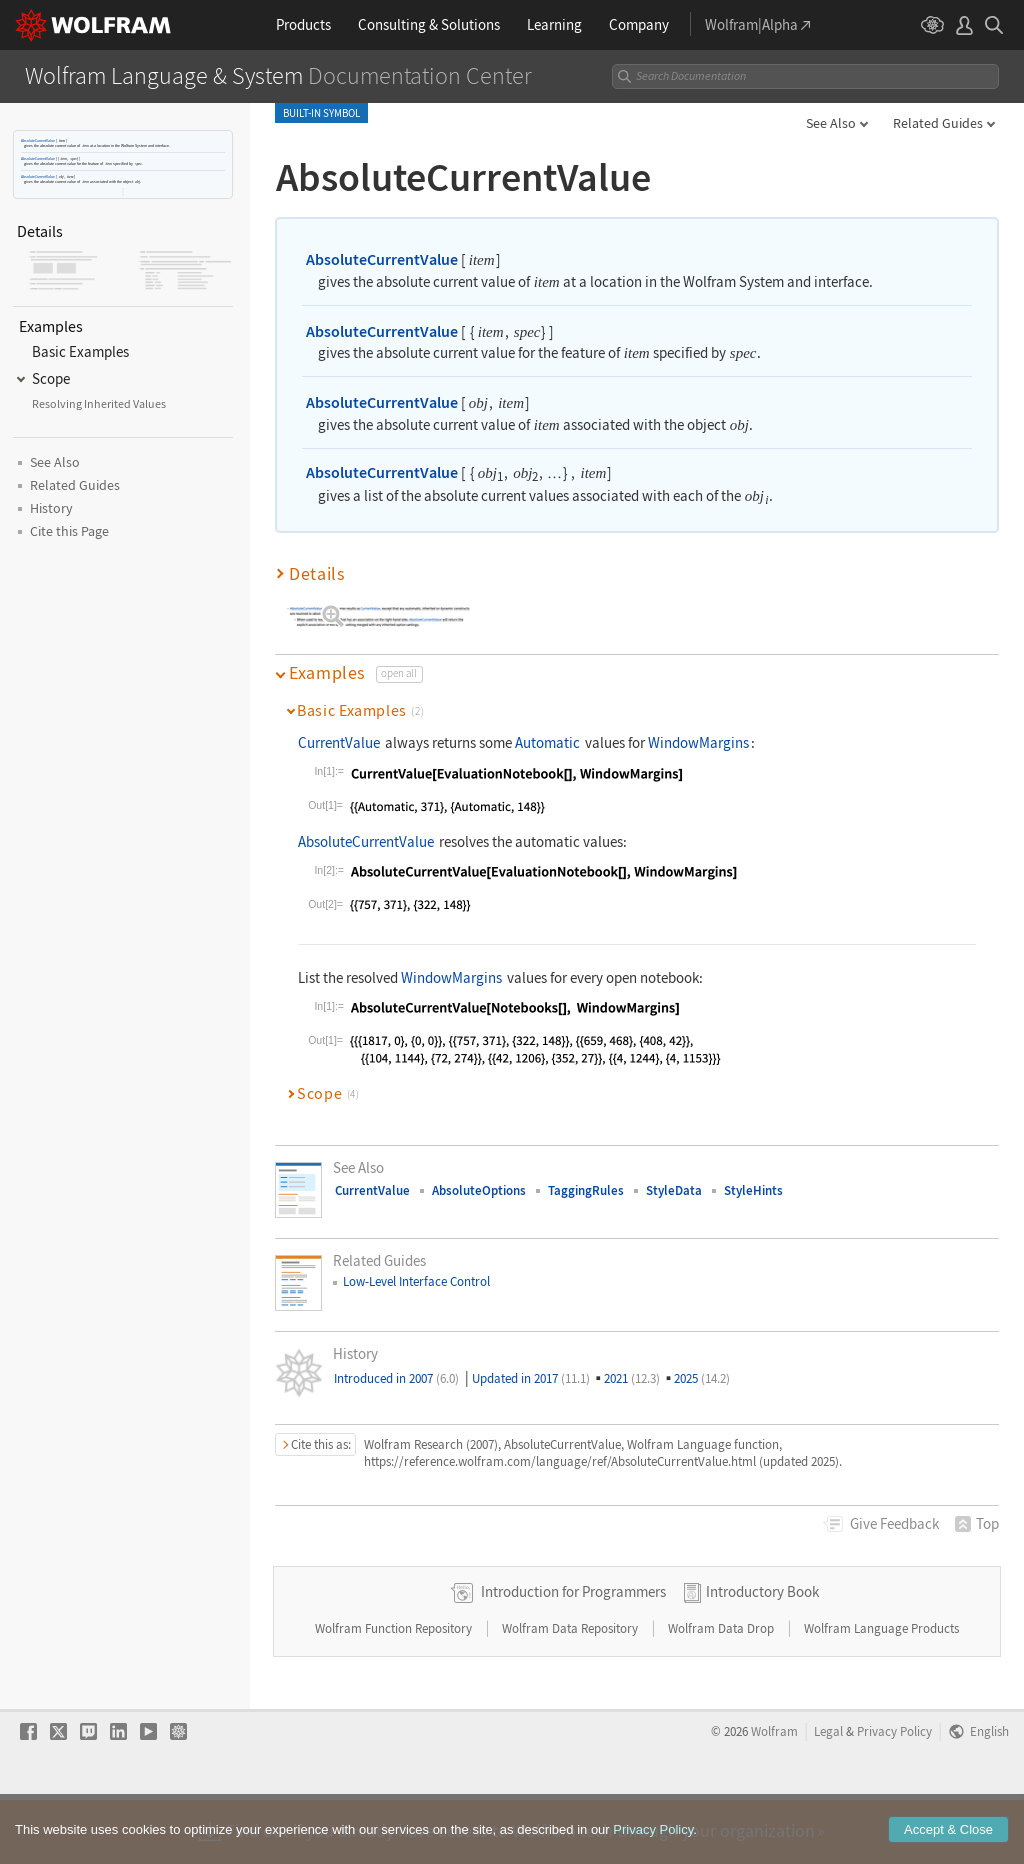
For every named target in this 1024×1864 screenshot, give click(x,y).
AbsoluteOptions (479, 1190)
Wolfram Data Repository (571, 1692)
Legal (828, 1795)
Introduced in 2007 (396, 1378)
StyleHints (753, 1190)
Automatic (547, 742)
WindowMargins (698, 742)
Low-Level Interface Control (416, 1281)
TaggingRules (586, 1190)
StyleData (674, 1190)
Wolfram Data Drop (722, 1692)
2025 (702, 1378)
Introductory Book (762, 1655)
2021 (632, 1378)
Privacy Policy (894, 1795)
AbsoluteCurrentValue (38, 140)
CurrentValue (339, 742)
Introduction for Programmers (573, 1655)
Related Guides (938, 123)
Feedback (894, 1523)
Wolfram (774, 1795)
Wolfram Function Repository (395, 1692)
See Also (831, 123)
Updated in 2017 (531, 1378)
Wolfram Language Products (881, 1692)
